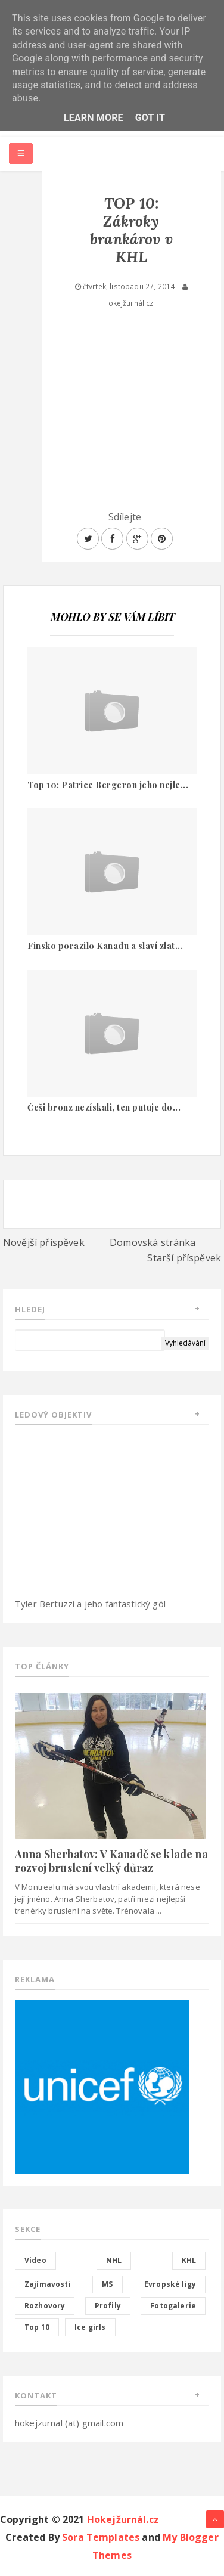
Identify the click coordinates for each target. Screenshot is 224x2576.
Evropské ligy (170, 2284)
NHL (114, 2260)
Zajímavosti (47, 2284)
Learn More (93, 117)
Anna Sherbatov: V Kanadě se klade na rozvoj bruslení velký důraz (111, 1861)
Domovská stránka (153, 1242)
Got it (150, 117)
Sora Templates (100, 2537)
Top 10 (36, 2327)
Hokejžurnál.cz (123, 2519)
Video (35, 2260)
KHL (189, 2260)
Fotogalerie (173, 2306)
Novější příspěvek (44, 1242)
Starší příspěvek (184, 1257)
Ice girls (89, 2327)
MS (107, 2284)
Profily (108, 2306)
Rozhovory (44, 2306)
